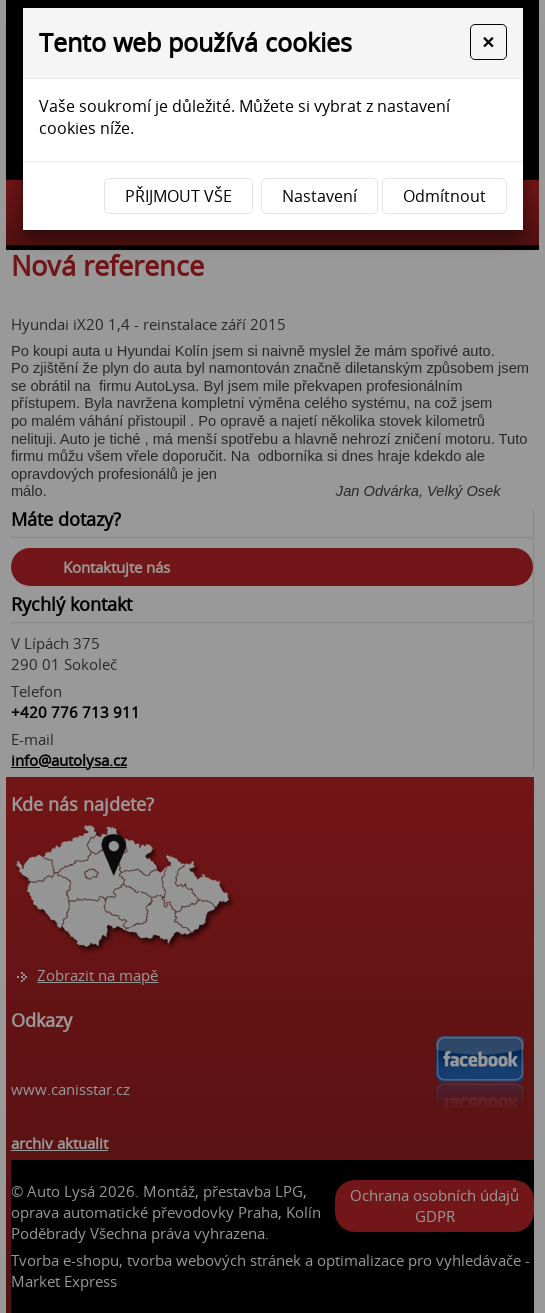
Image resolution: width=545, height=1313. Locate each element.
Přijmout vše (178, 196)
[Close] (488, 42)
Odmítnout (444, 196)
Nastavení (319, 196)
